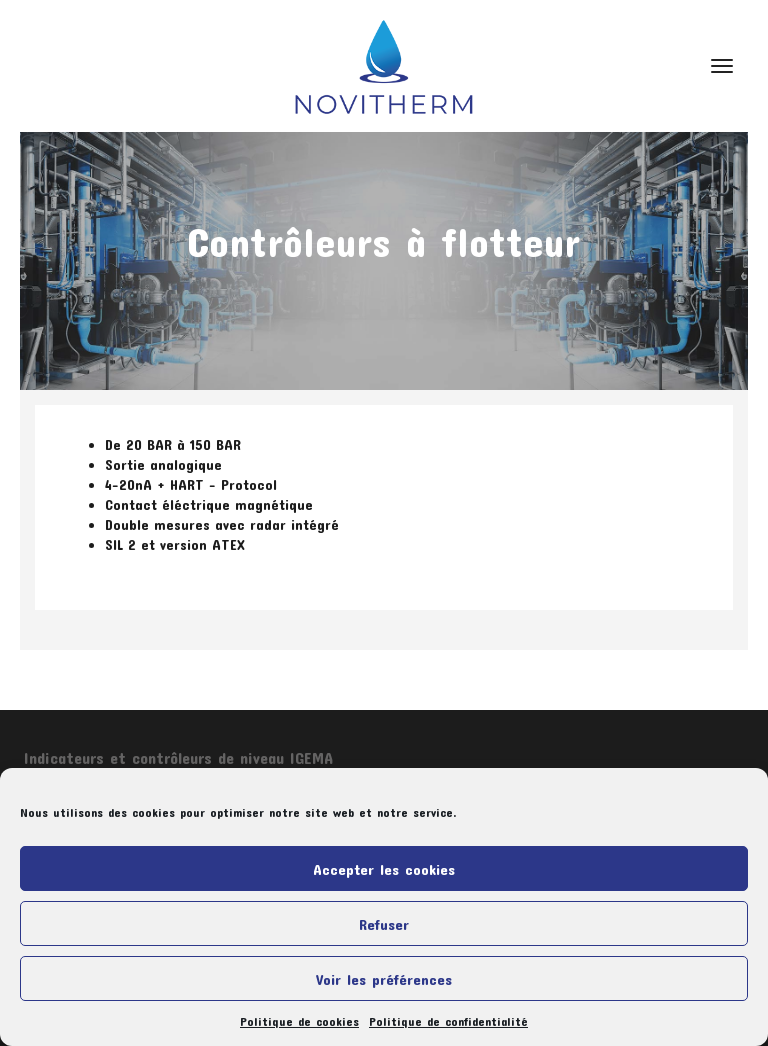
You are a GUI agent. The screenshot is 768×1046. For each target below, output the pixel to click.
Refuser (384, 924)
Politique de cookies (299, 1021)
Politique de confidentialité (448, 1021)
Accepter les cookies (384, 869)
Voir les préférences (384, 979)
